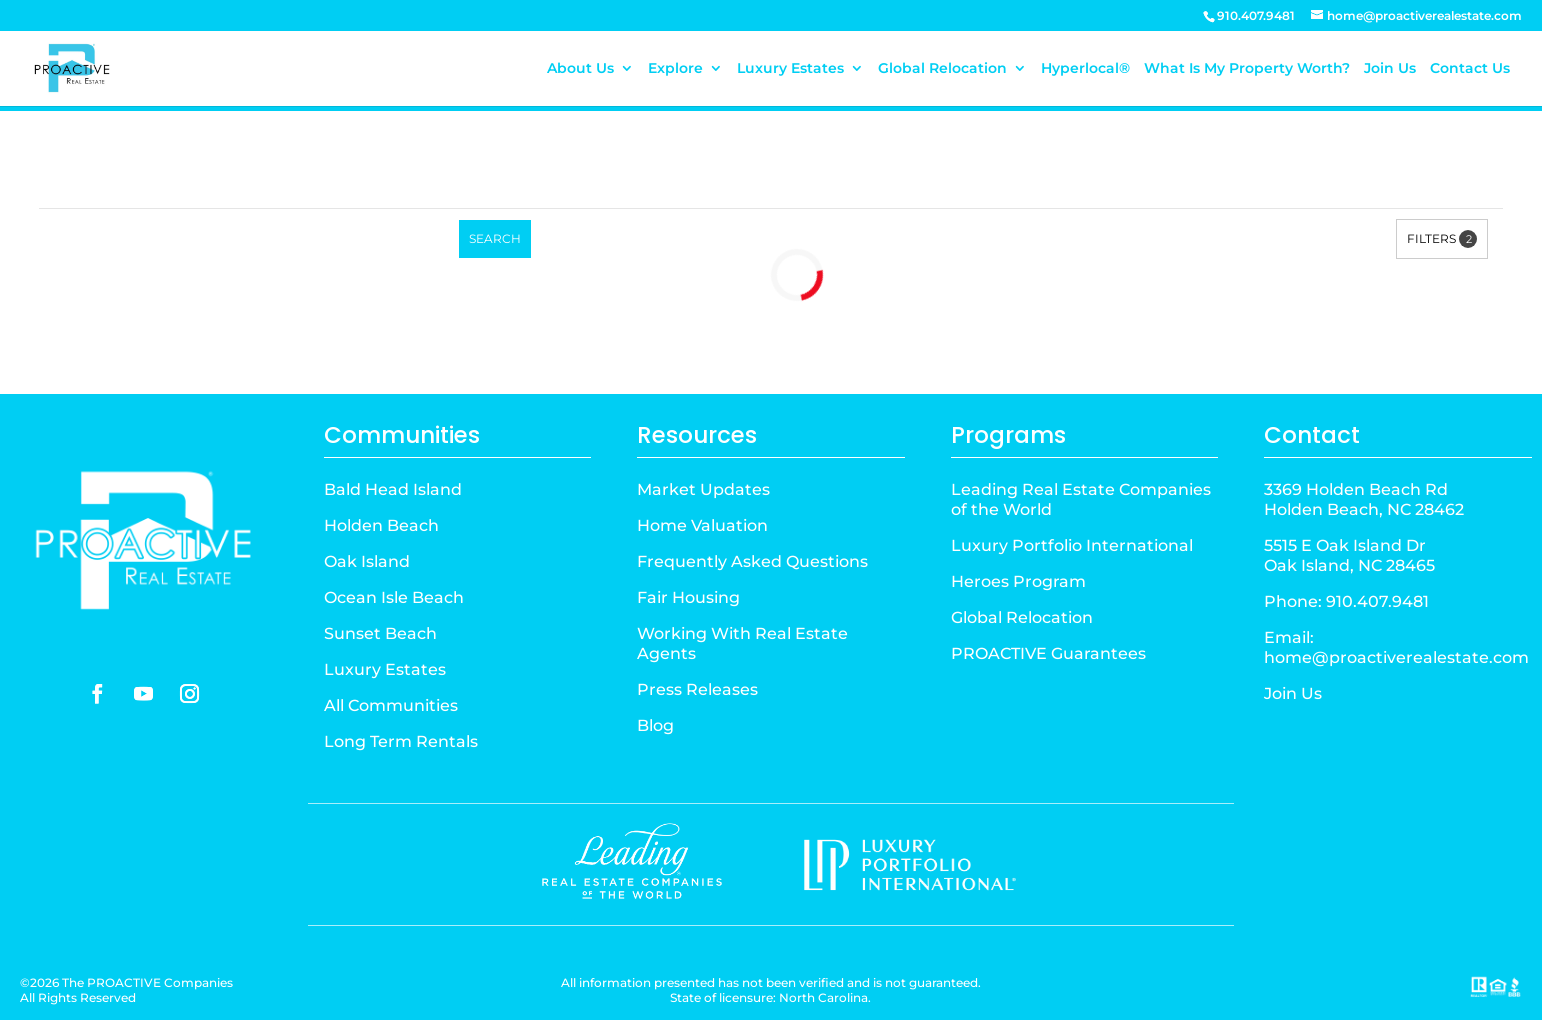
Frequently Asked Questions (752, 561)
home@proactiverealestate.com (1396, 657)
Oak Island (367, 561)
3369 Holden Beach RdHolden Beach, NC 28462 (1364, 499)
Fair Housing (688, 597)
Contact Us (1470, 69)
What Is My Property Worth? (1247, 69)
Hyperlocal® (1085, 69)
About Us (580, 69)
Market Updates (703, 489)
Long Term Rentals (401, 741)
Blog (655, 725)
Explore (675, 69)
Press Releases (697, 689)
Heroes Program (1018, 581)
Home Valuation (702, 525)
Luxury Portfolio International (1072, 545)
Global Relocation (942, 69)
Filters (1442, 239)
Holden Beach (381, 525)
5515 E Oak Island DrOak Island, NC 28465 (1349, 555)
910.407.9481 (1377, 601)
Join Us (1390, 69)
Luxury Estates (790, 69)
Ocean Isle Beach (394, 597)
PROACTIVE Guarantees (1048, 653)
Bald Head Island (393, 489)
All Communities (391, 705)
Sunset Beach (380, 633)
